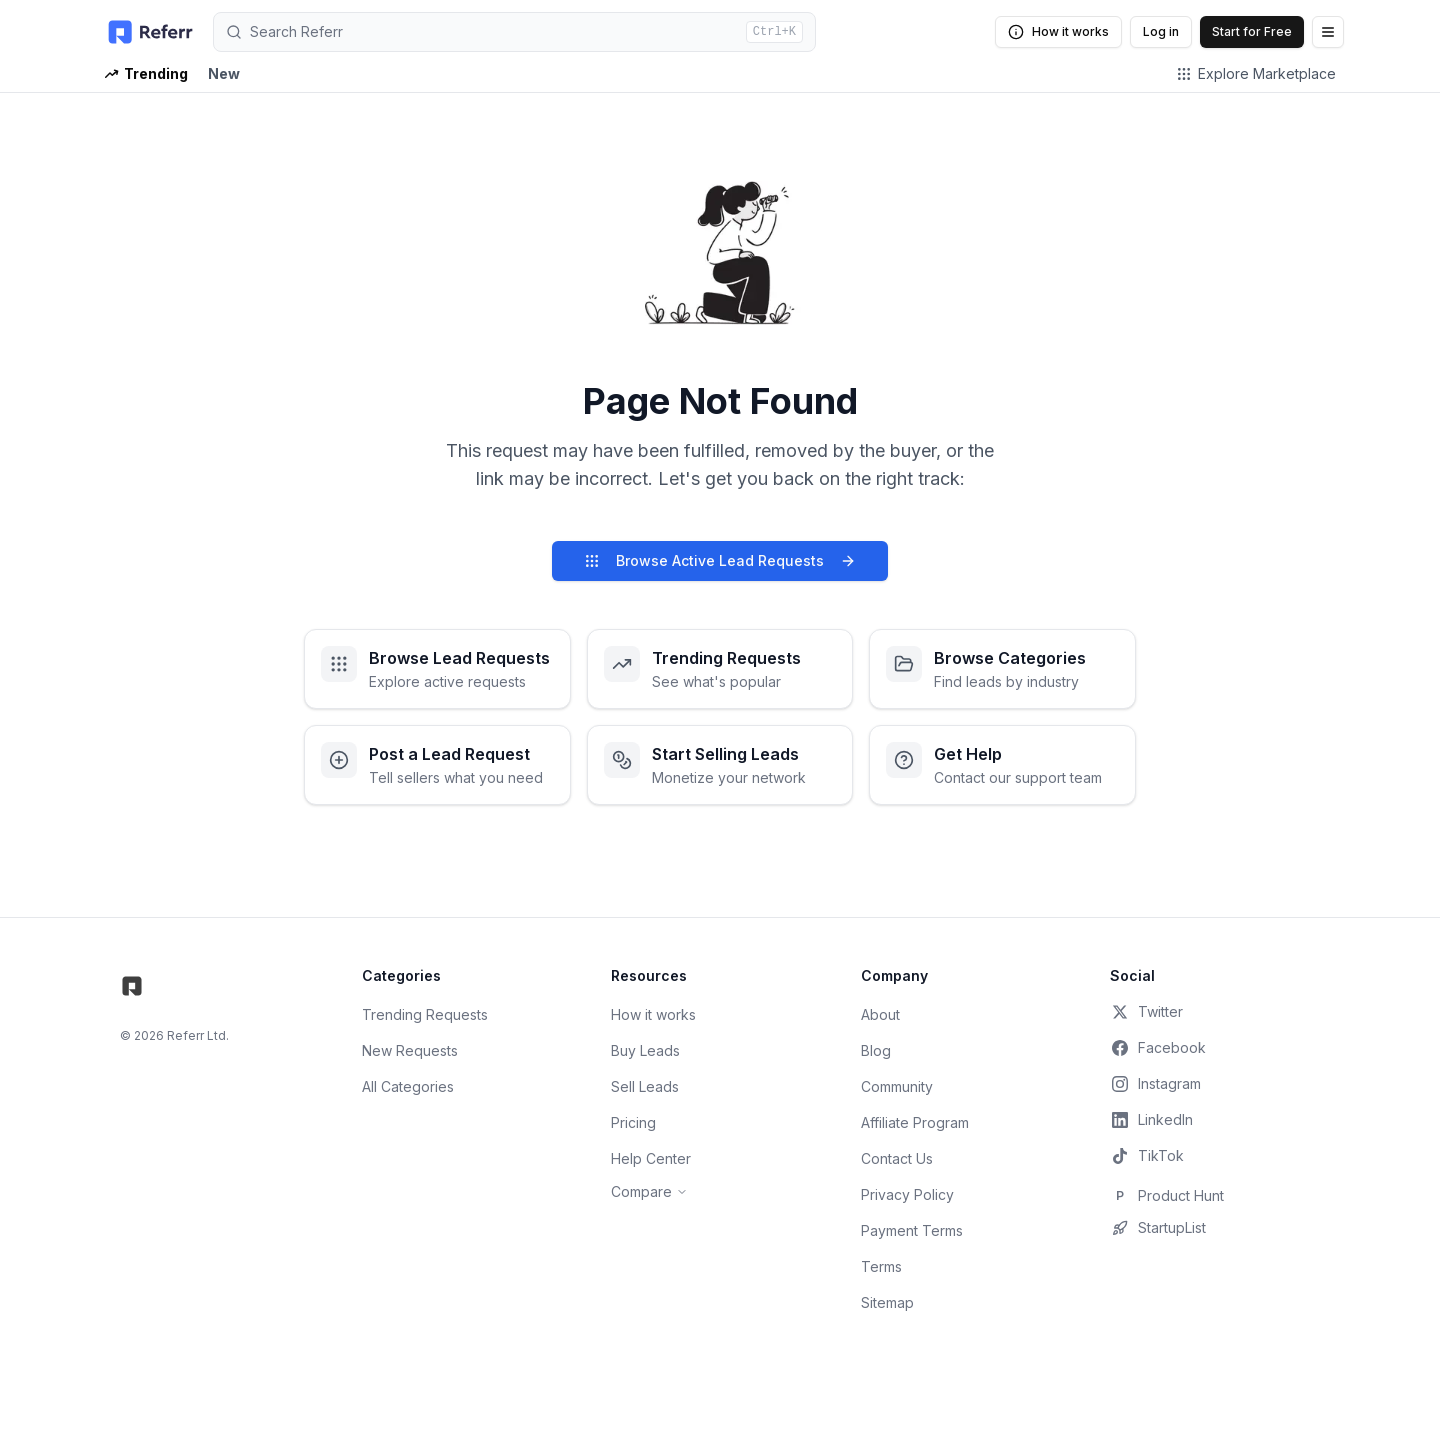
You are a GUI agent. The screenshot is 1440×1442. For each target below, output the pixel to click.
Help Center (651, 1158)
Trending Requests (425, 1014)
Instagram (1155, 1084)
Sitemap (887, 1302)
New (224, 73)
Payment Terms (912, 1230)
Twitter (1146, 1012)
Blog (876, 1050)
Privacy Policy (907, 1194)
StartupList (1158, 1228)
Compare (649, 1191)
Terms (881, 1266)
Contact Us (897, 1158)
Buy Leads (645, 1050)
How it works (1058, 32)
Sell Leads (645, 1086)
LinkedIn (1151, 1120)
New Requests (410, 1050)
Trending (146, 73)
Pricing (633, 1122)
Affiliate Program (915, 1122)
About (880, 1014)
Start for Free (1252, 31)
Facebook (1158, 1048)
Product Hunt (1167, 1196)
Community (897, 1086)
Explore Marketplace (1256, 73)
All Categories (408, 1086)
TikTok (1147, 1156)
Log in (1161, 31)
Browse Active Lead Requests (720, 560)
